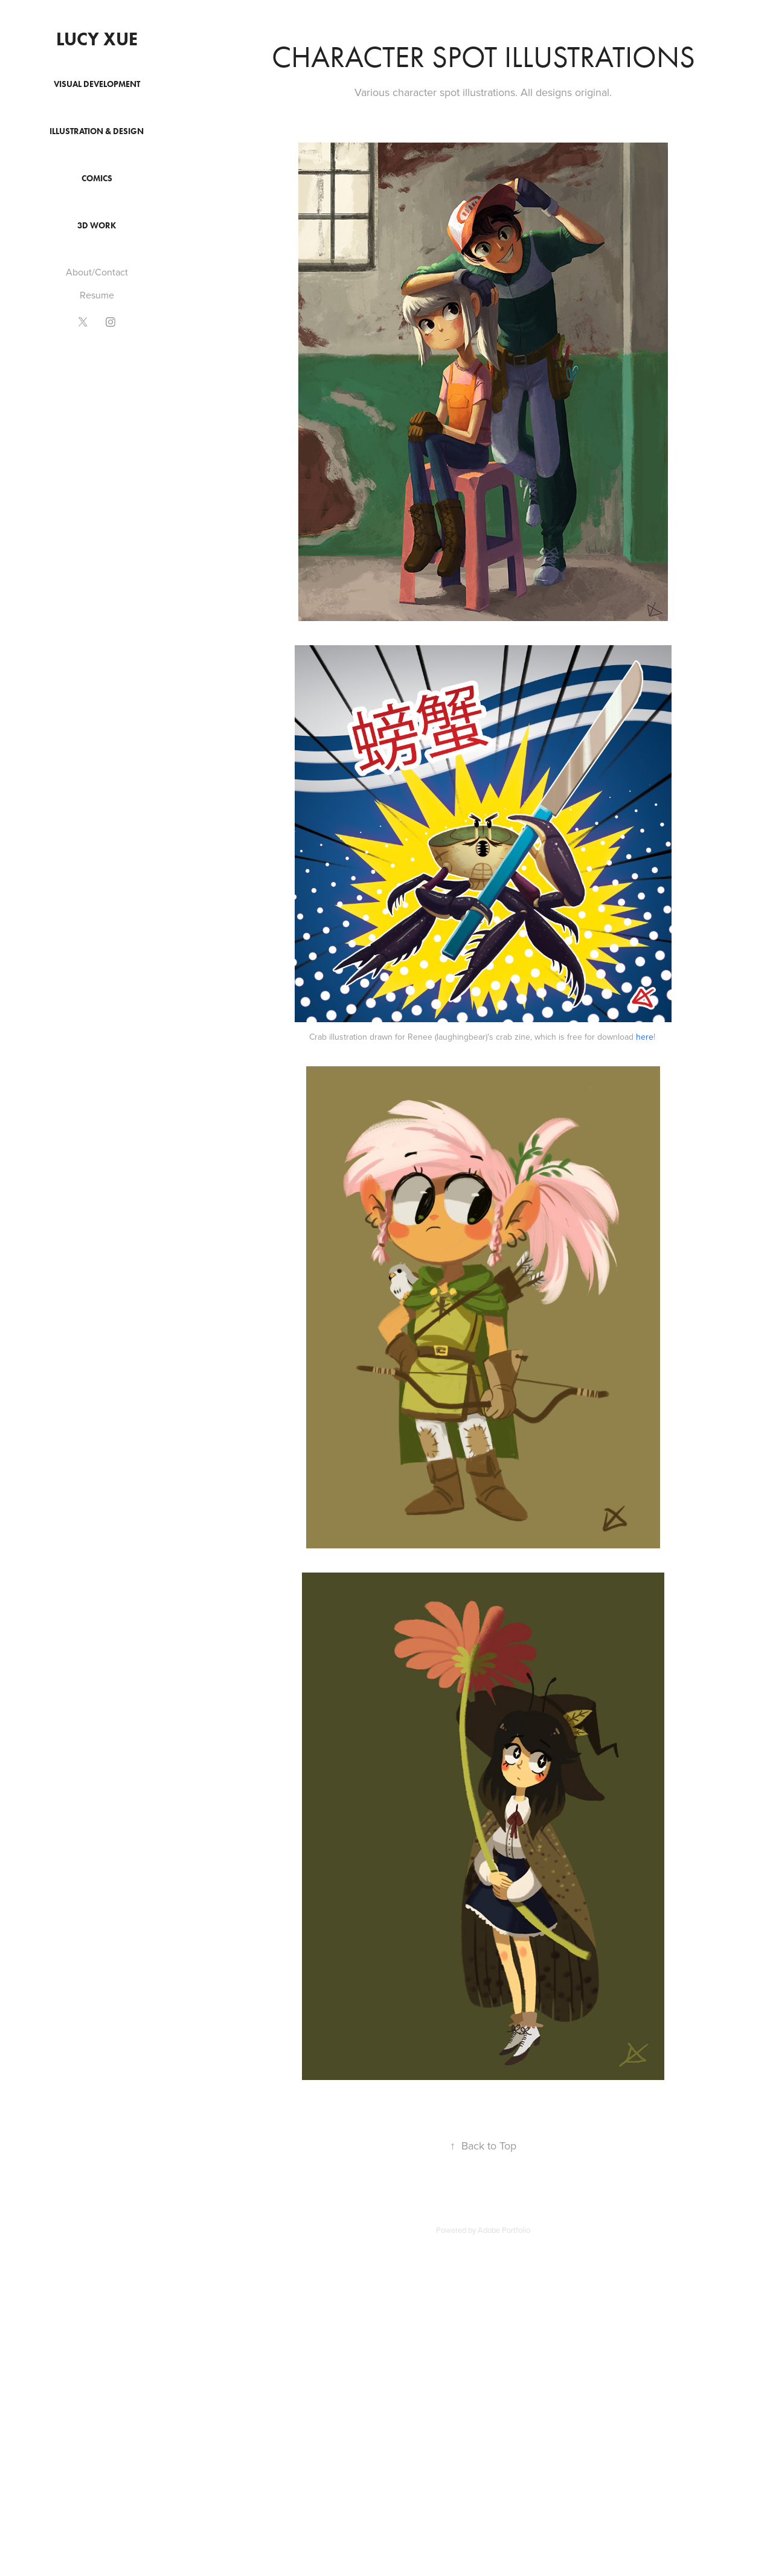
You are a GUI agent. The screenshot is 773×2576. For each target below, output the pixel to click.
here (644, 1037)
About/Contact (97, 272)
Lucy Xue (97, 39)
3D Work (96, 226)
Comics (97, 178)
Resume (97, 294)
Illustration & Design (97, 131)
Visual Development (97, 84)
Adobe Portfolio (504, 2229)
